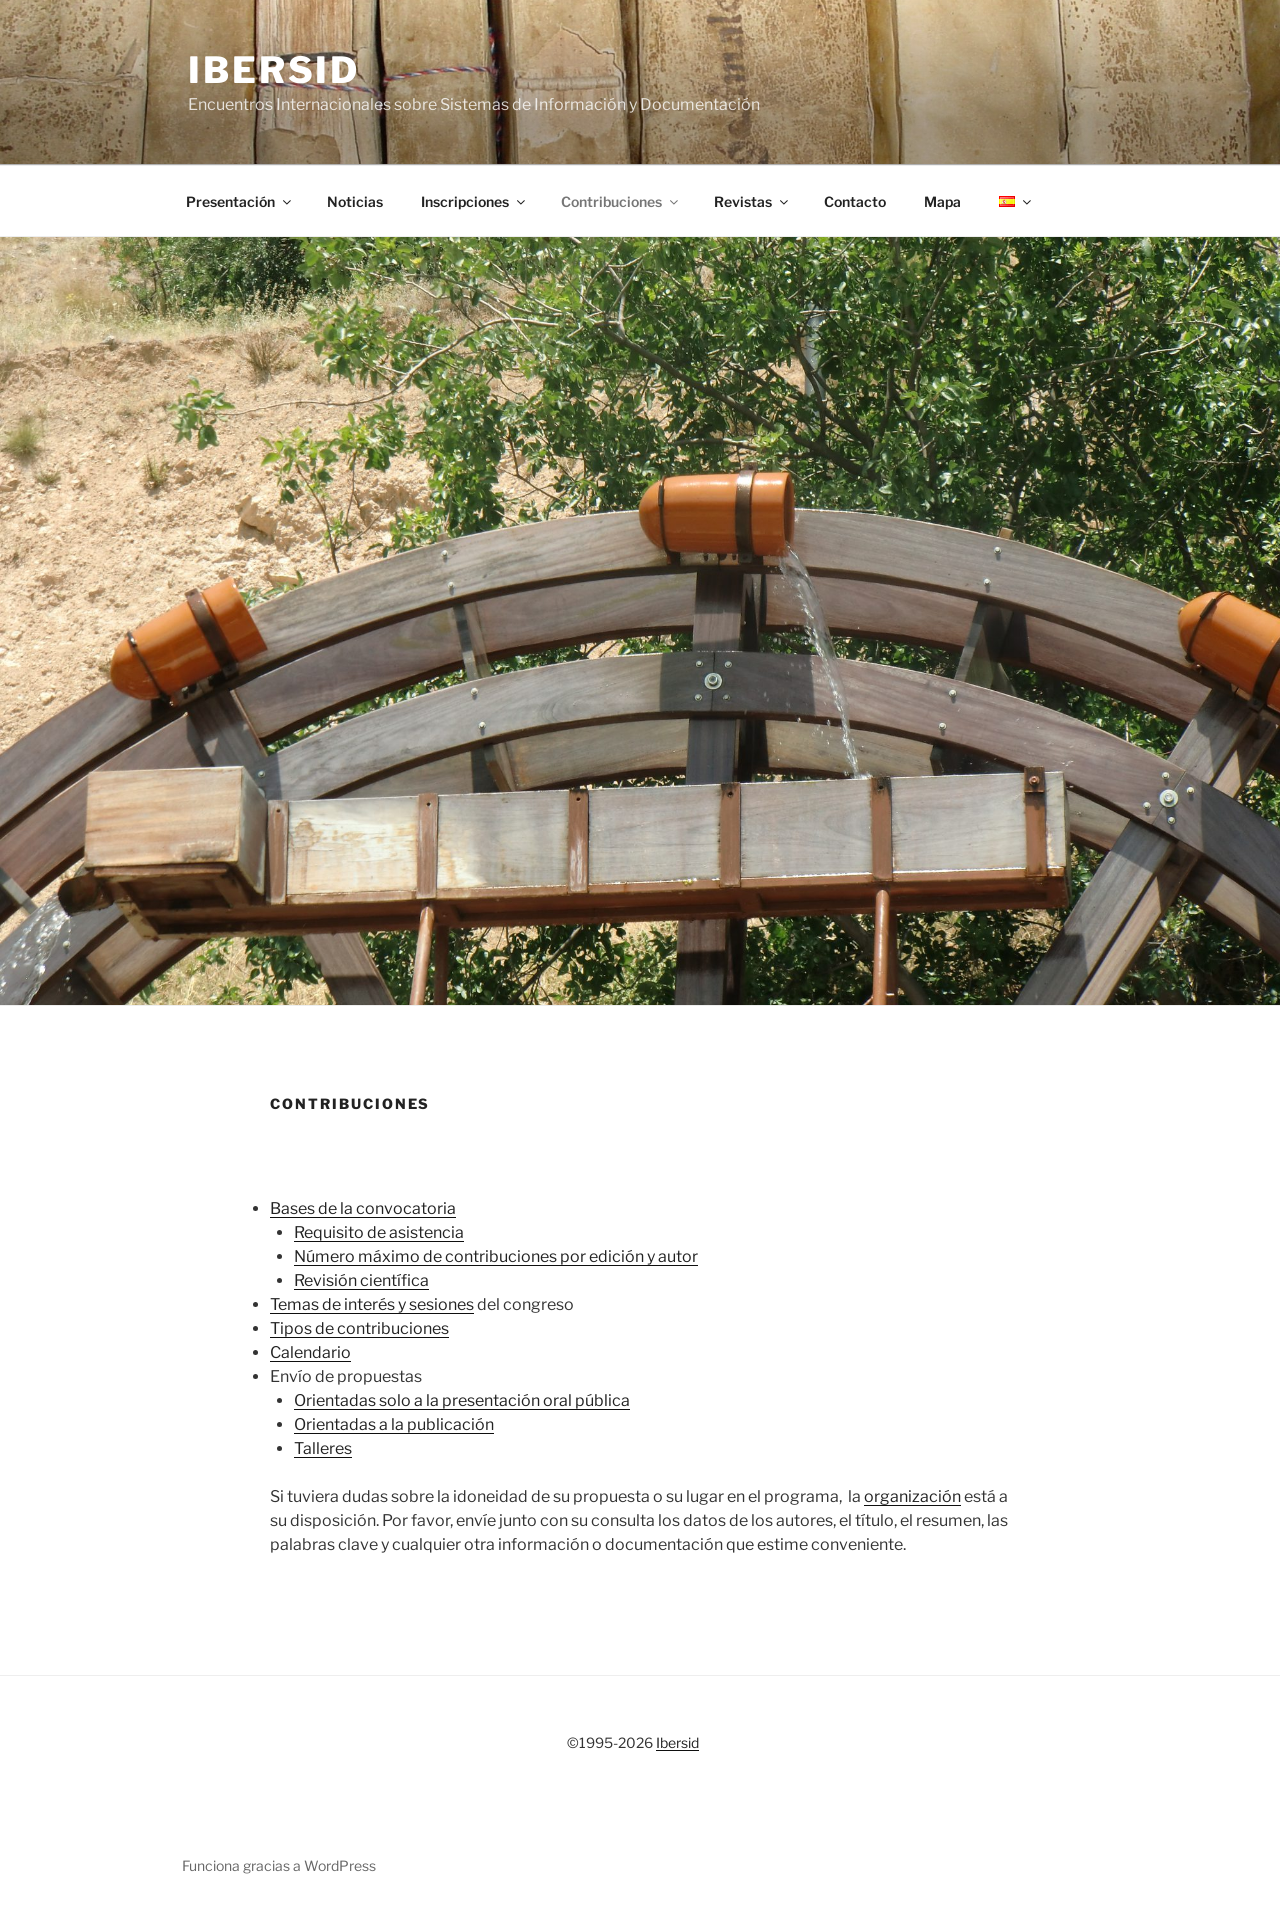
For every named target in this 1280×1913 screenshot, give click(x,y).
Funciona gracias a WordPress (279, 1865)
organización (912, 1496)
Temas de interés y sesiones (372, 1304)
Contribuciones (621, 201)
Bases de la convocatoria (363, 1208)
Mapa (942, 201)
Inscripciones (474, 201)
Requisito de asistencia (379, 1232)
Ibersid (274, 70)
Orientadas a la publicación (394, 1424)
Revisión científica (361, 1280)
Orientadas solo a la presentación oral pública (462, 1400)
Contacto (855, 201)
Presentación (240, 201)
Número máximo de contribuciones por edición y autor (496, 1256)
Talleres (323, 1448)
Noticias (355, 201)
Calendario (310, 1352)
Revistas (752, 201)
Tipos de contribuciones (359, 1328)
